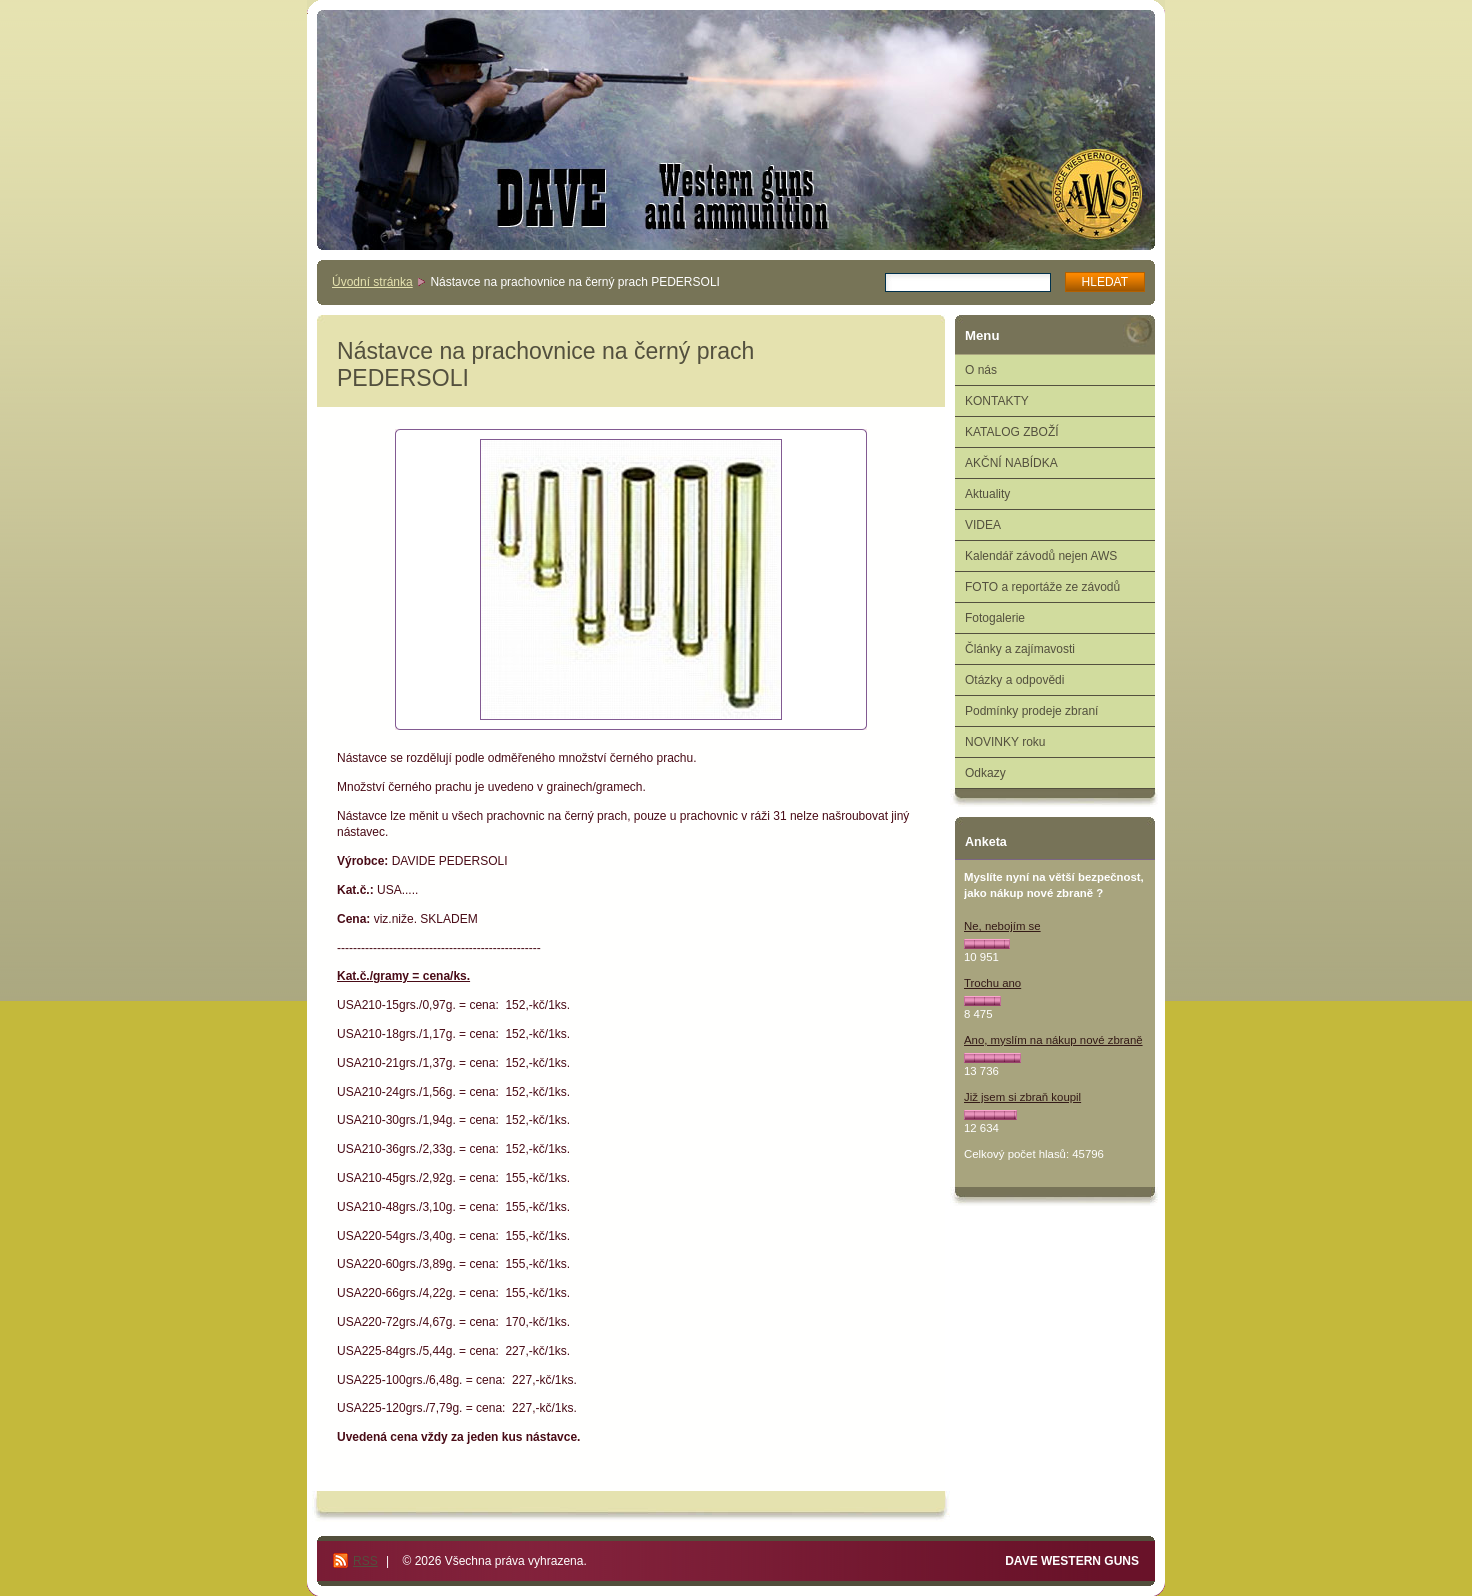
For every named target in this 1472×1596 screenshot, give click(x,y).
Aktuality (987, 494)
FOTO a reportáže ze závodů (1042, 587)
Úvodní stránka (372, 282)
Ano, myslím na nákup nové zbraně (1053, 1040)
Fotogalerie (995, 618)
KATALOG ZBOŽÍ (1012, 432)
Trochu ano (992, 983)
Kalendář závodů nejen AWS (1041, 556)
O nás (981, 370)
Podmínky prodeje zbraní (1031, 711)
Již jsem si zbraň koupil (1022, 1097)
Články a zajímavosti (1020, 649)
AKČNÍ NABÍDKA (1011, 463)
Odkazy (985, 773)
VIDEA (983, 525)
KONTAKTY (997, 401)
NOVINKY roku (1005, 742)
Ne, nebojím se (1002, 926)
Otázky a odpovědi (1014, 680)
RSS (365, 1561)
